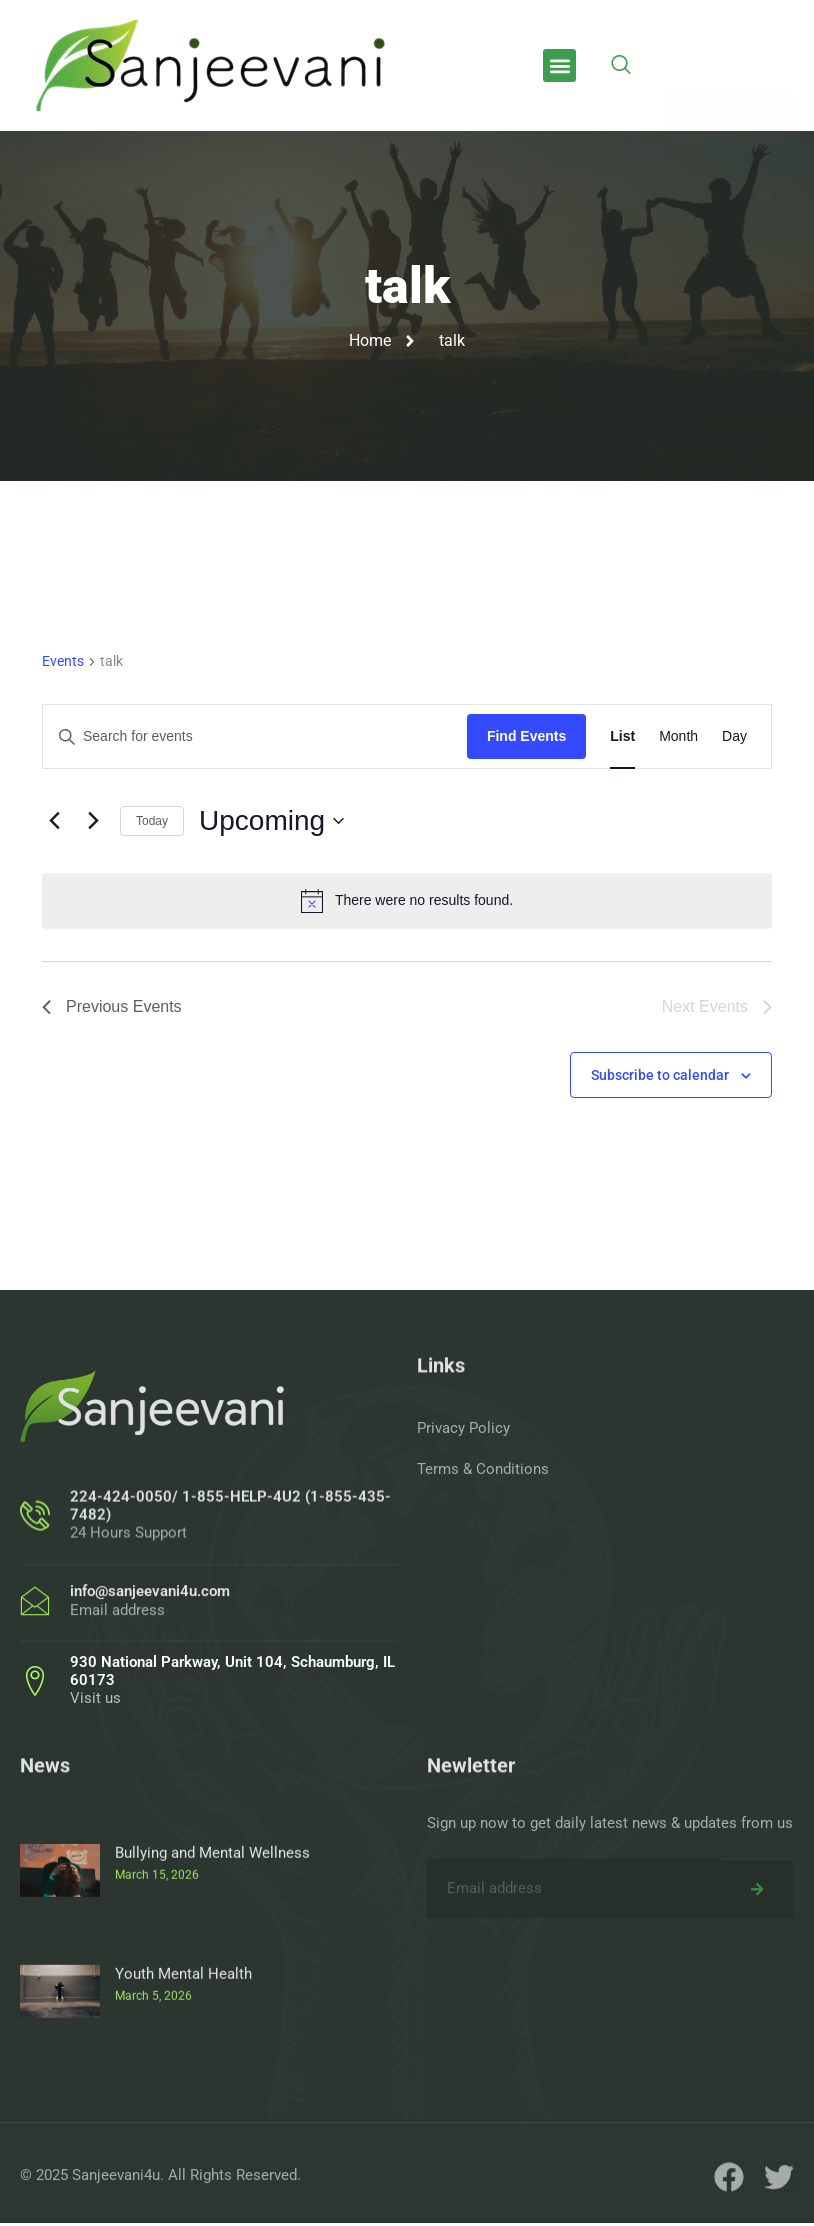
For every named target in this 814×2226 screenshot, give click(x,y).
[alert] (407, 901)
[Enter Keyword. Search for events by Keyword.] (255, 736)
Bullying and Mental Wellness (212, 2015)
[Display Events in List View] (622, 736)
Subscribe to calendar (660, 1075)
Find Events (526, 736)
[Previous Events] (54, 821)
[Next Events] (93, 821)
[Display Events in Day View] (734, 736)
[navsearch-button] (621, 66)
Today (152, 821)
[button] (559, 65)
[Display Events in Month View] (678, 736)
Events (63, 661)
